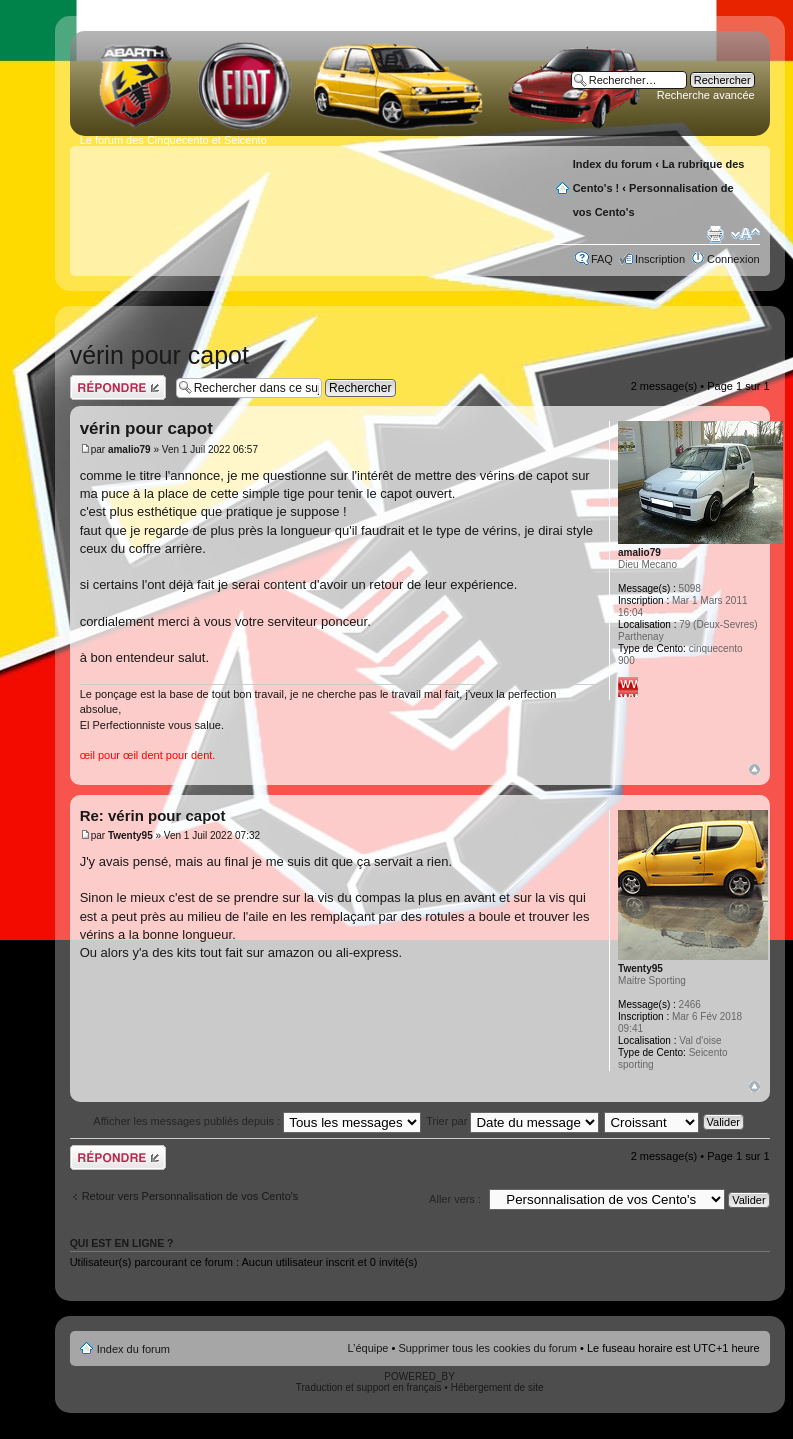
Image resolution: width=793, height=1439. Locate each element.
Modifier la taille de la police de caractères (745, 234)
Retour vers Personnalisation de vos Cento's (190, 1196)
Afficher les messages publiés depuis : (257, 1121)
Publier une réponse (118, 387)
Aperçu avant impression (715, 234)
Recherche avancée (706, 95)
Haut (754, 769)
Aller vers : (455, 1199)
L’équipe (367, 1348)
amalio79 (129, 449)
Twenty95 (130, 835)
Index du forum (612, 164)
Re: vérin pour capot (153, 815)
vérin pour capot (159, 355)
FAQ (602, 259)
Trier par (512, 1121)
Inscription (660, 259)
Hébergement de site (497, 1387)
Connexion (733, 259)
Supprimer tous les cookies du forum (487, 1348)
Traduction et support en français (369, 1387)
